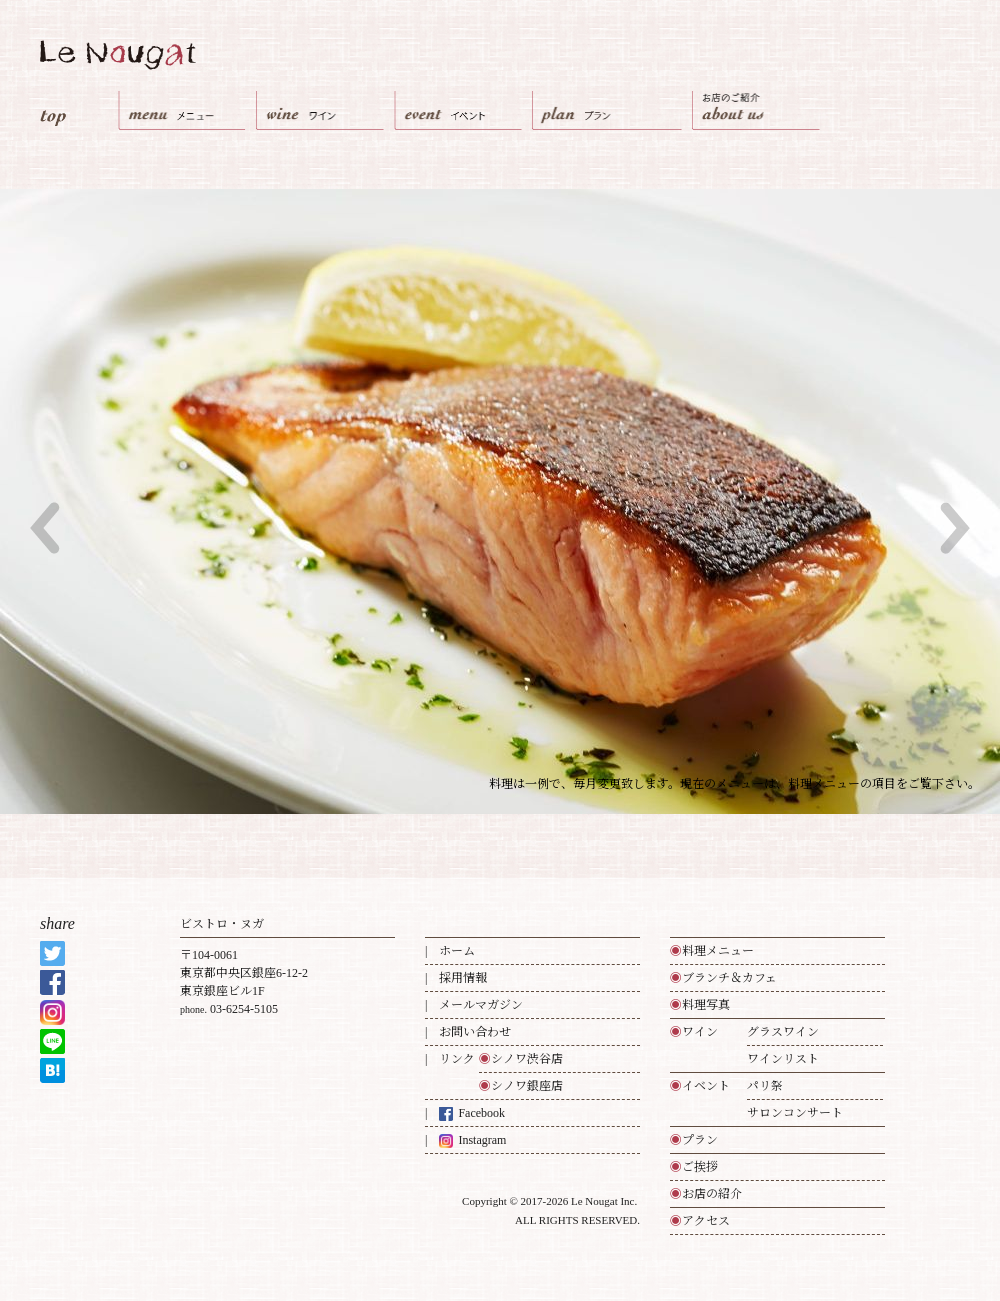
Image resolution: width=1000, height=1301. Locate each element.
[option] (500, 501)
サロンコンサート (795, 1113)
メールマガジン (481, 1005)
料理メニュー (712, 951)
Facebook (472, 1113)
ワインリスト (783, 1059)
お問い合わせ (475, 1032)
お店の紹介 (706, 1194)
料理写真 (700, 1005)
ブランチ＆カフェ (723, 978)
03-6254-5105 (244, 1009)
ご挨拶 (694, 1167)
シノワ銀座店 (521, 1086)
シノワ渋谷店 (521, 1059)
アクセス (700, 1221)
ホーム (457, 951)
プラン (694, 1140)
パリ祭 (765, 1086)
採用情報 (463, 978)
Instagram (472, 1140)
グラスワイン (783, 1032)
